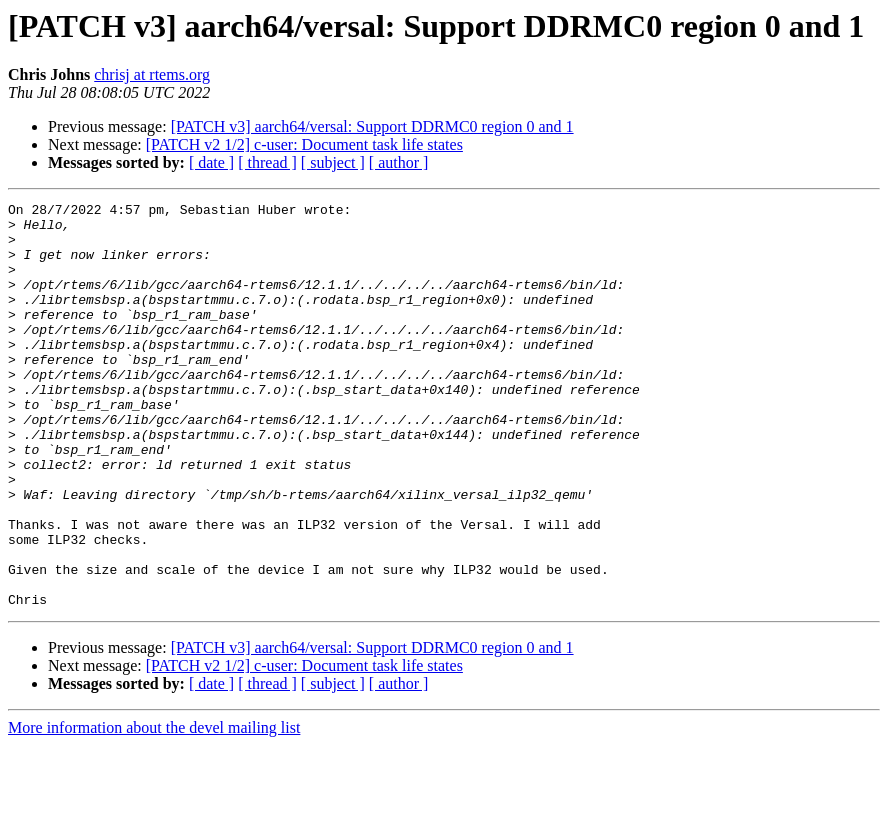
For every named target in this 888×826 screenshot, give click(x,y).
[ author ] (399, 162)
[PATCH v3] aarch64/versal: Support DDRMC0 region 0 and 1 (372, 126)
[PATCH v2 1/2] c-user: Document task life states (304, 144)
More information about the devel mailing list (154, 808)
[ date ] (211, 162)
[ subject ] (333, 162)
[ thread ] (267, 162)
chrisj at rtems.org (152, 74)
